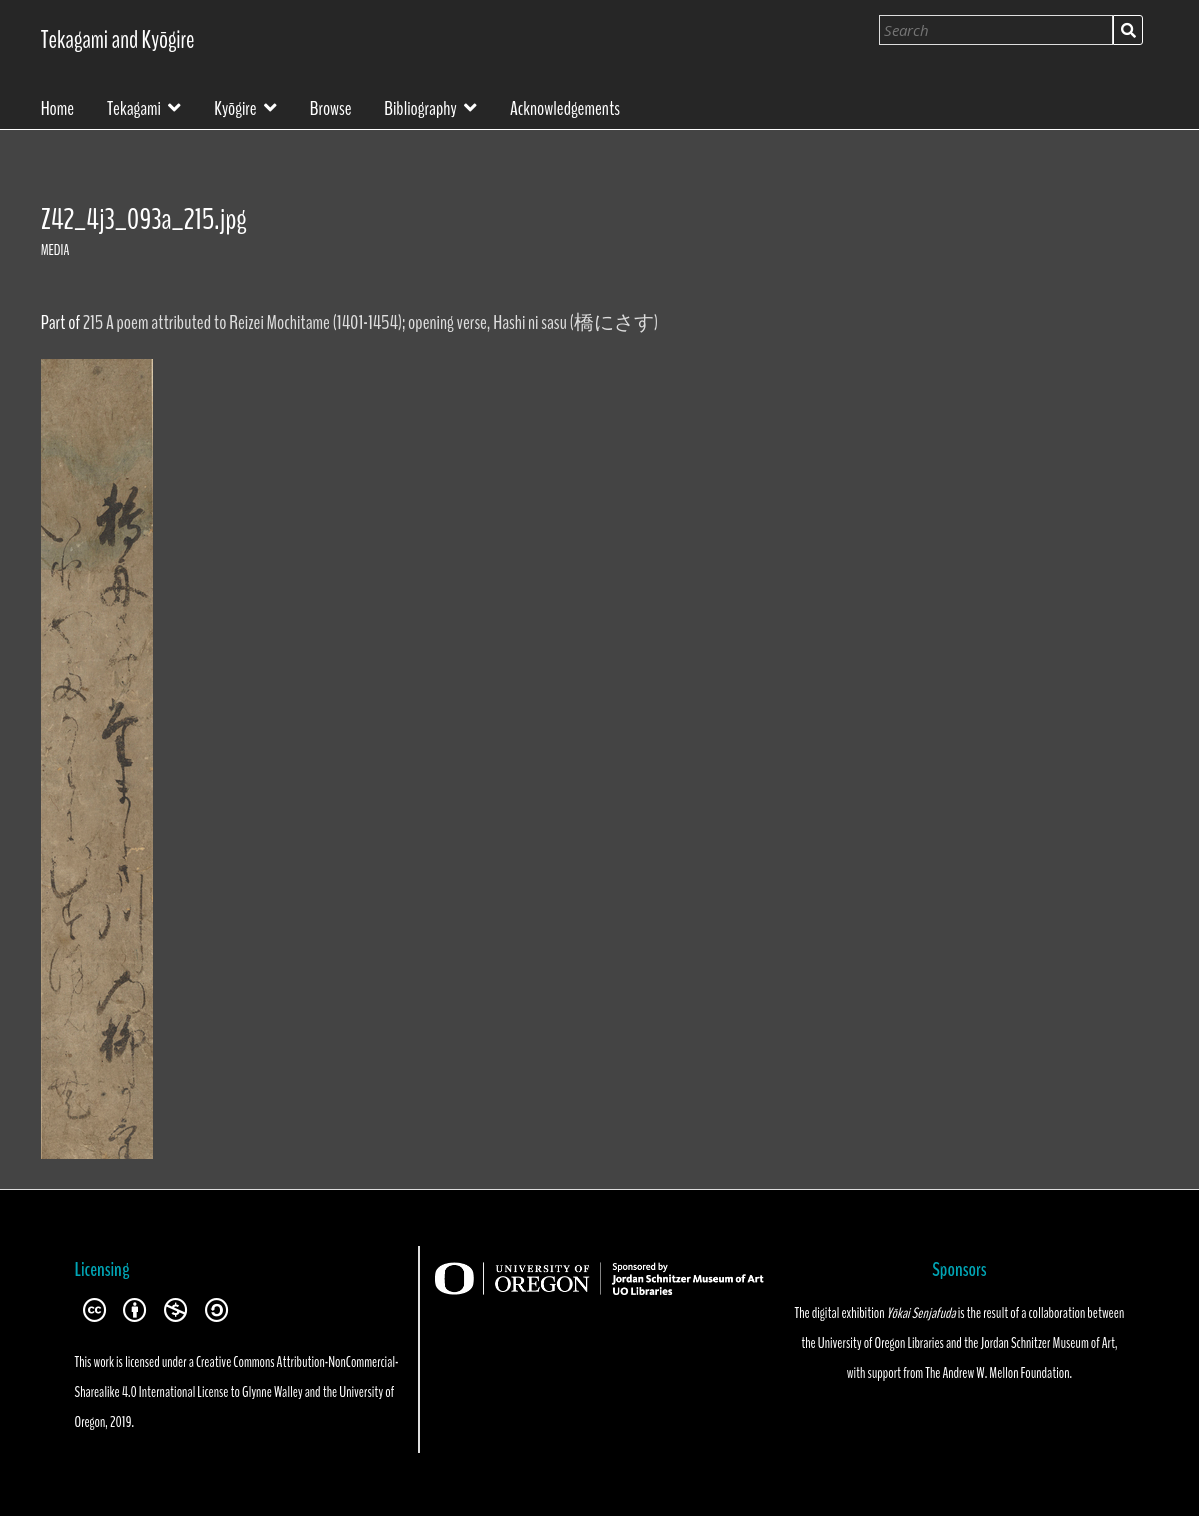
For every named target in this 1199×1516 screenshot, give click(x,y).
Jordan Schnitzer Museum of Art (1048, 1343)
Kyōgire (235, 106)
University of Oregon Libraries (881, 1343)
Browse (331, 107)
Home (58, 107)
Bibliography (420, 106)
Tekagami (134, 106)
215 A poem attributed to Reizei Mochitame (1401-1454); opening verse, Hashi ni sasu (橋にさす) (370, 322)
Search (1128, 30)
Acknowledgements (565, 107)
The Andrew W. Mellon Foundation (997, 1373)
